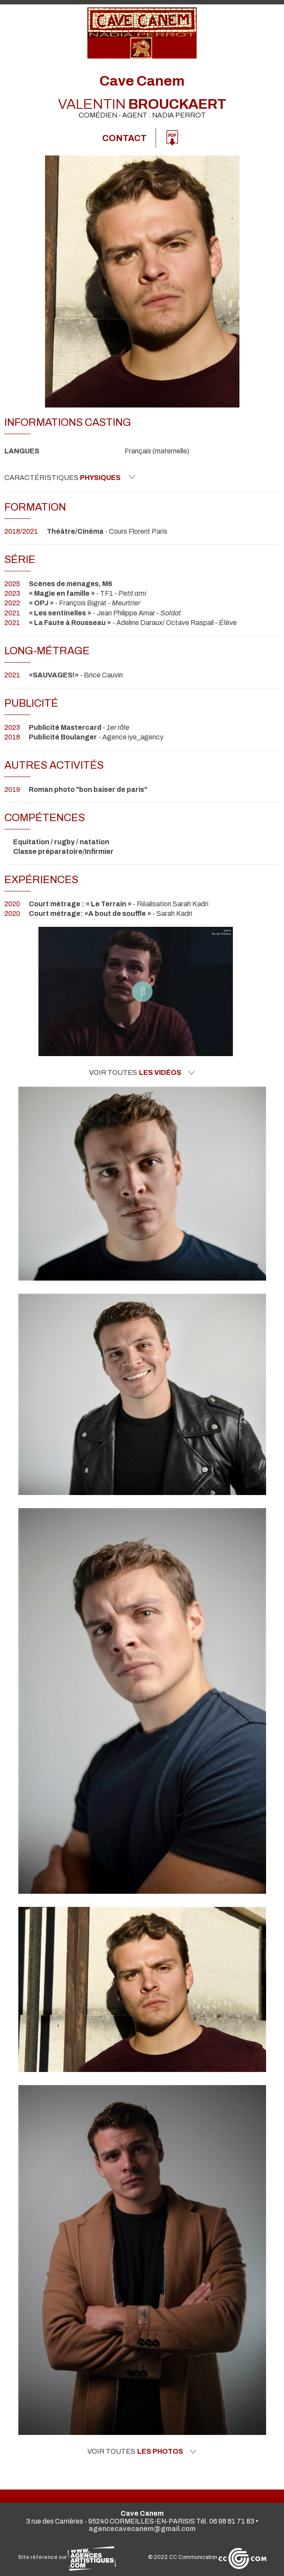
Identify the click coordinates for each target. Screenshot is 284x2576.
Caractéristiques (69, 477)
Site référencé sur (67, 2557)
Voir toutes (142, 1072)
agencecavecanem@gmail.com (142, 2528)
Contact (124, 138)
